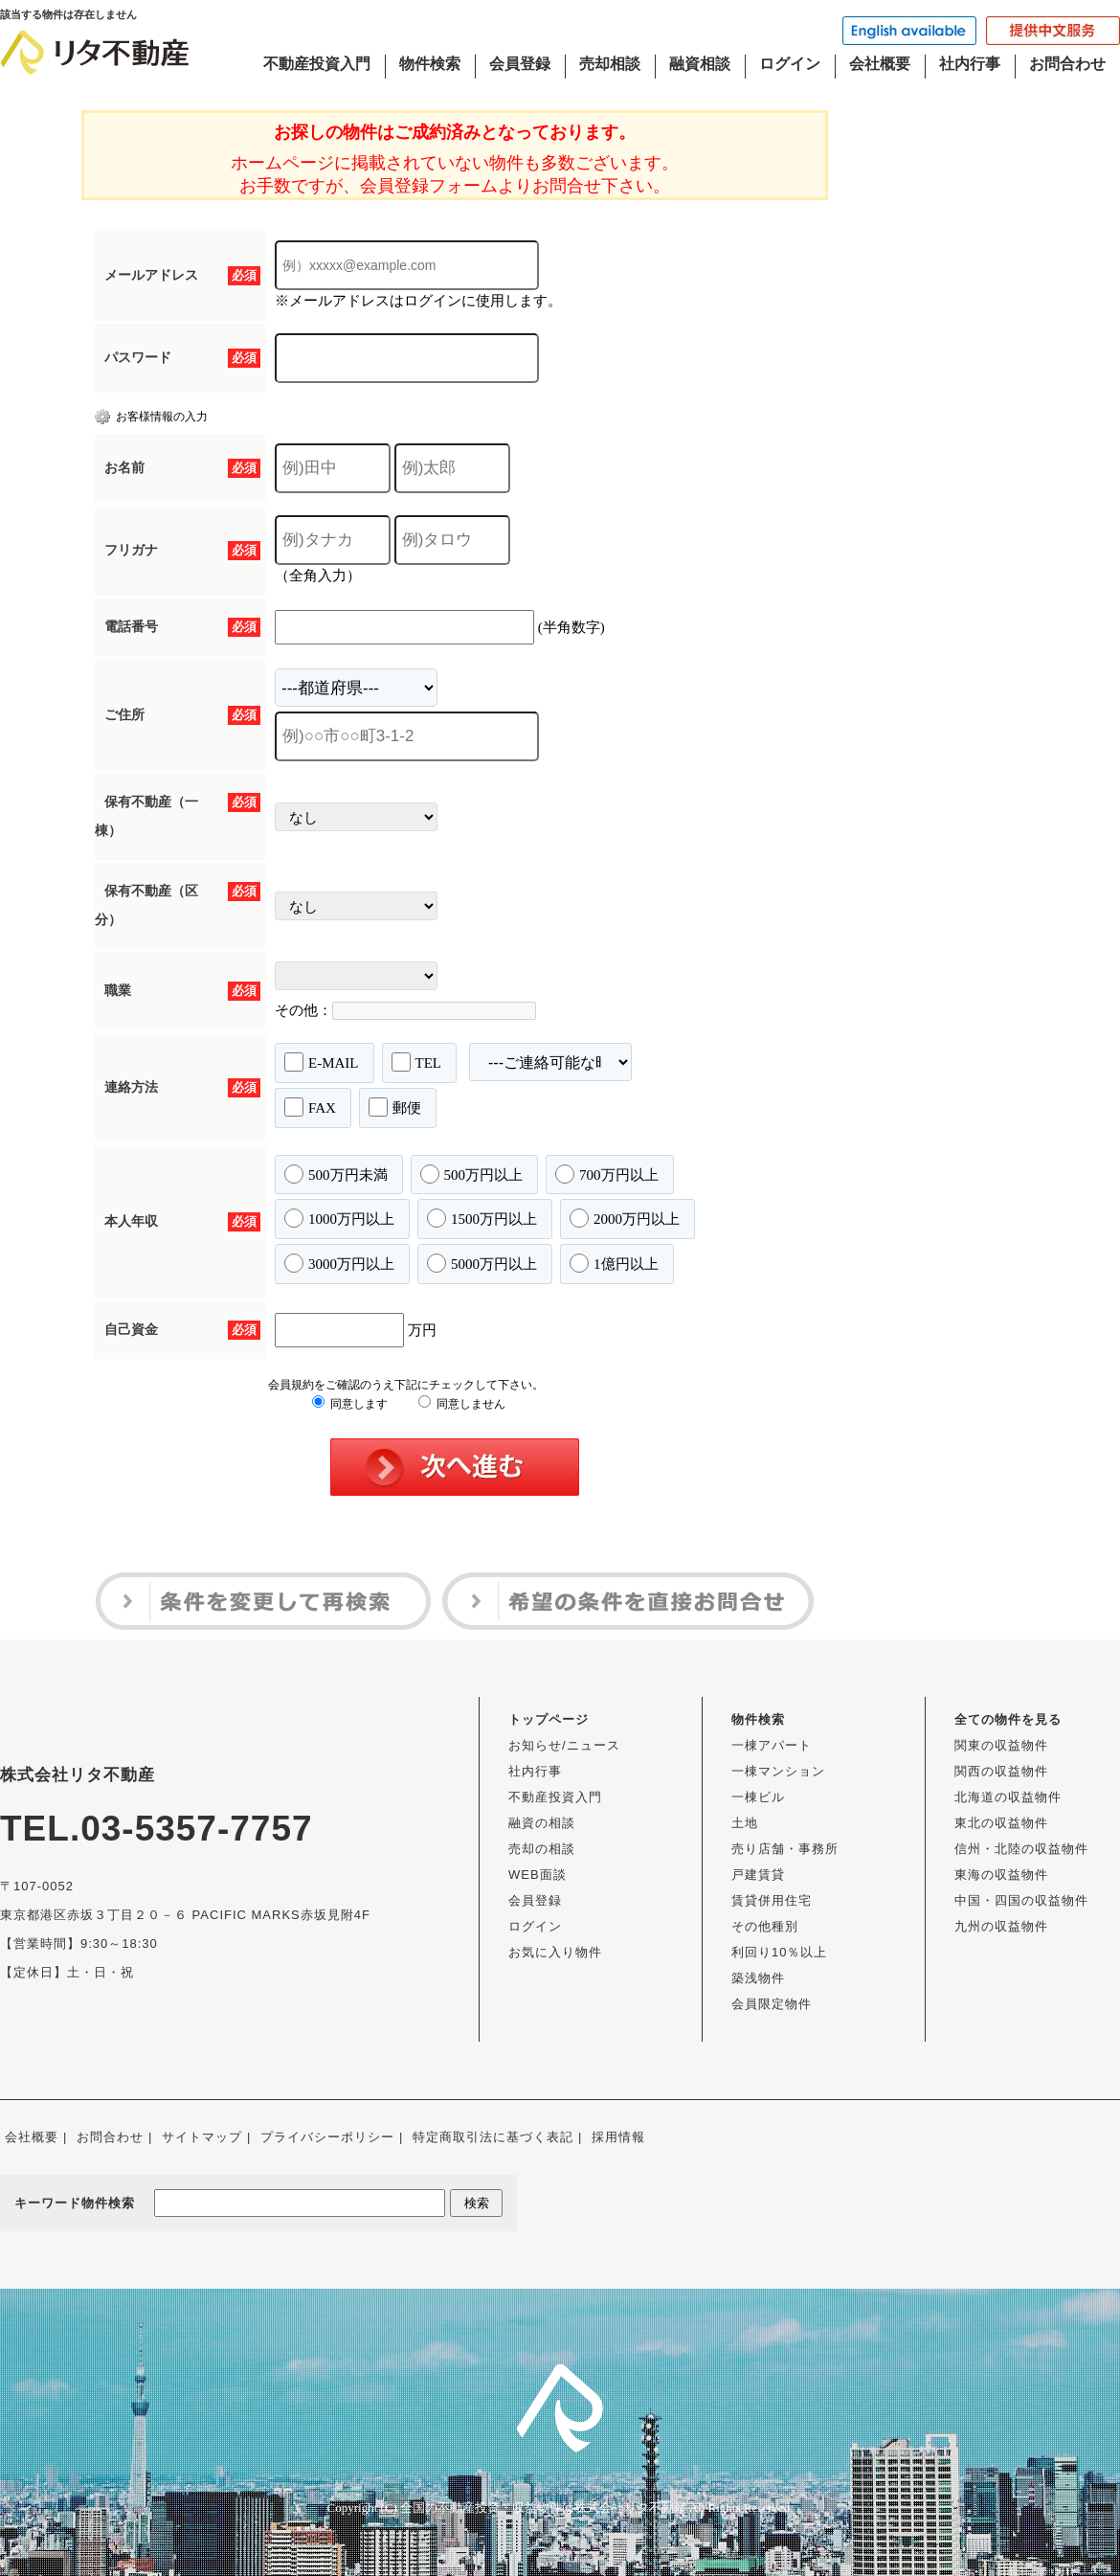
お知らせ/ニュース (564, 1745)
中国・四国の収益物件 (1021, 1900)
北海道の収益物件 (1008, 1797)
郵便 (395, 1107)
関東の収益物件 (1001, 1745)
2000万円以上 (625, 1218)
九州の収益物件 (1001, 1926)
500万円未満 (336, 1174)
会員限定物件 (771, 2004)
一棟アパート (771, 1745)
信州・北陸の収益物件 (1021, 1849)
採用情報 (618, 2137)
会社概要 (879, 64)
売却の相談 (541, 1849)
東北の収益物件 (1001, 1823)
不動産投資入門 (316, 64)
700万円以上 (607, 1174)
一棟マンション (778, 1771)
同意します (350, 1404)
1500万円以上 (482, 1218)
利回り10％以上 (779, 1952)
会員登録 (519, 64)
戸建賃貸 (758, 1874)
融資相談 (699, 64)
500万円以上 (472, 1174)
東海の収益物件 (1001, 1874)
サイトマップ (202, 2137)
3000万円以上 (339, 1263)
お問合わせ (1067, 64)
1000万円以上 (339, 1218)
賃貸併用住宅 (771, 1900)
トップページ (548, 1719)
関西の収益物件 (1001, 1771)
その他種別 (764, 1926)
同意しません (461, 1404)
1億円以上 (614, 1263)
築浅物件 (758, 1978)
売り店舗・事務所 (785, 1849)
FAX (310, 1107)
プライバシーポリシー (327, 2137)
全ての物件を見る (1008, 1719)
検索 (476, 2203)
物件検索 (429, 64)
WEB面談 (537, 1874)
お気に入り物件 (555, 1952)
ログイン (789, 64)
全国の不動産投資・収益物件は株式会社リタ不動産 (543, 2507)
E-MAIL (321, 1062)
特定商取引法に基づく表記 (493, 2137)
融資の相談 (541, 1823)
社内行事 (969, 64)
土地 (744, 1823)
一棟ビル (758, 1797)
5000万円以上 (482, 1263)
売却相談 (609, 64)
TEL (417, 1062)
